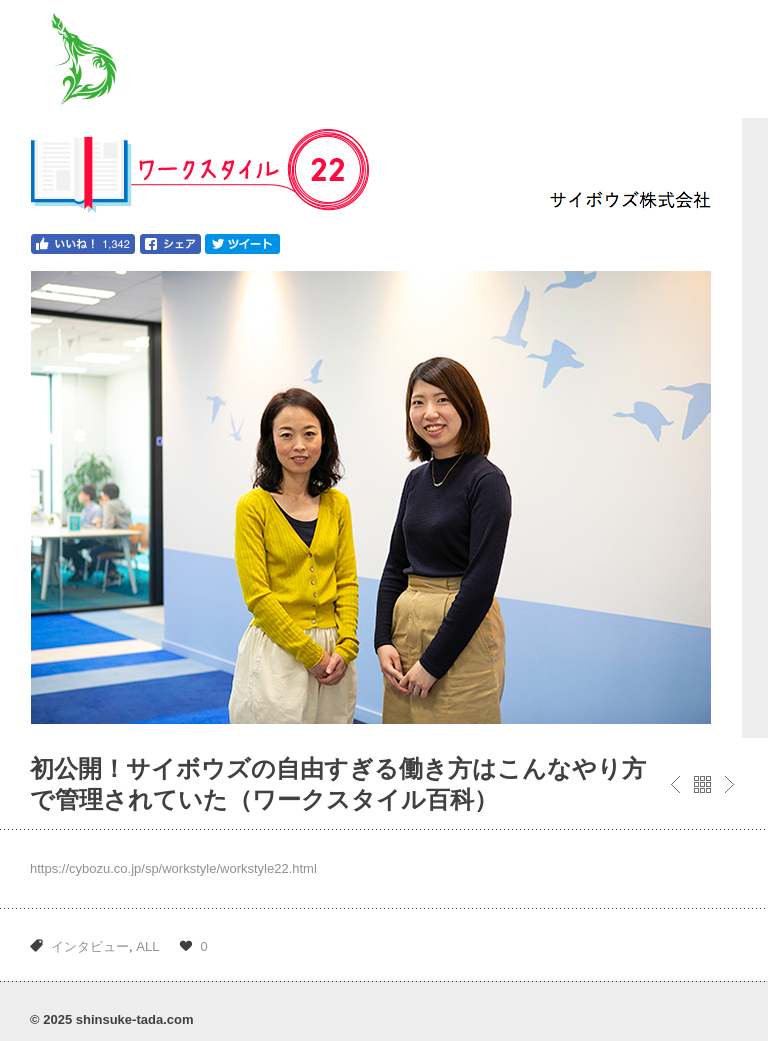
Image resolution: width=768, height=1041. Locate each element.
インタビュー (90, 946)
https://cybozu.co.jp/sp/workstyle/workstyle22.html (173, 868)
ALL (147, 946)
